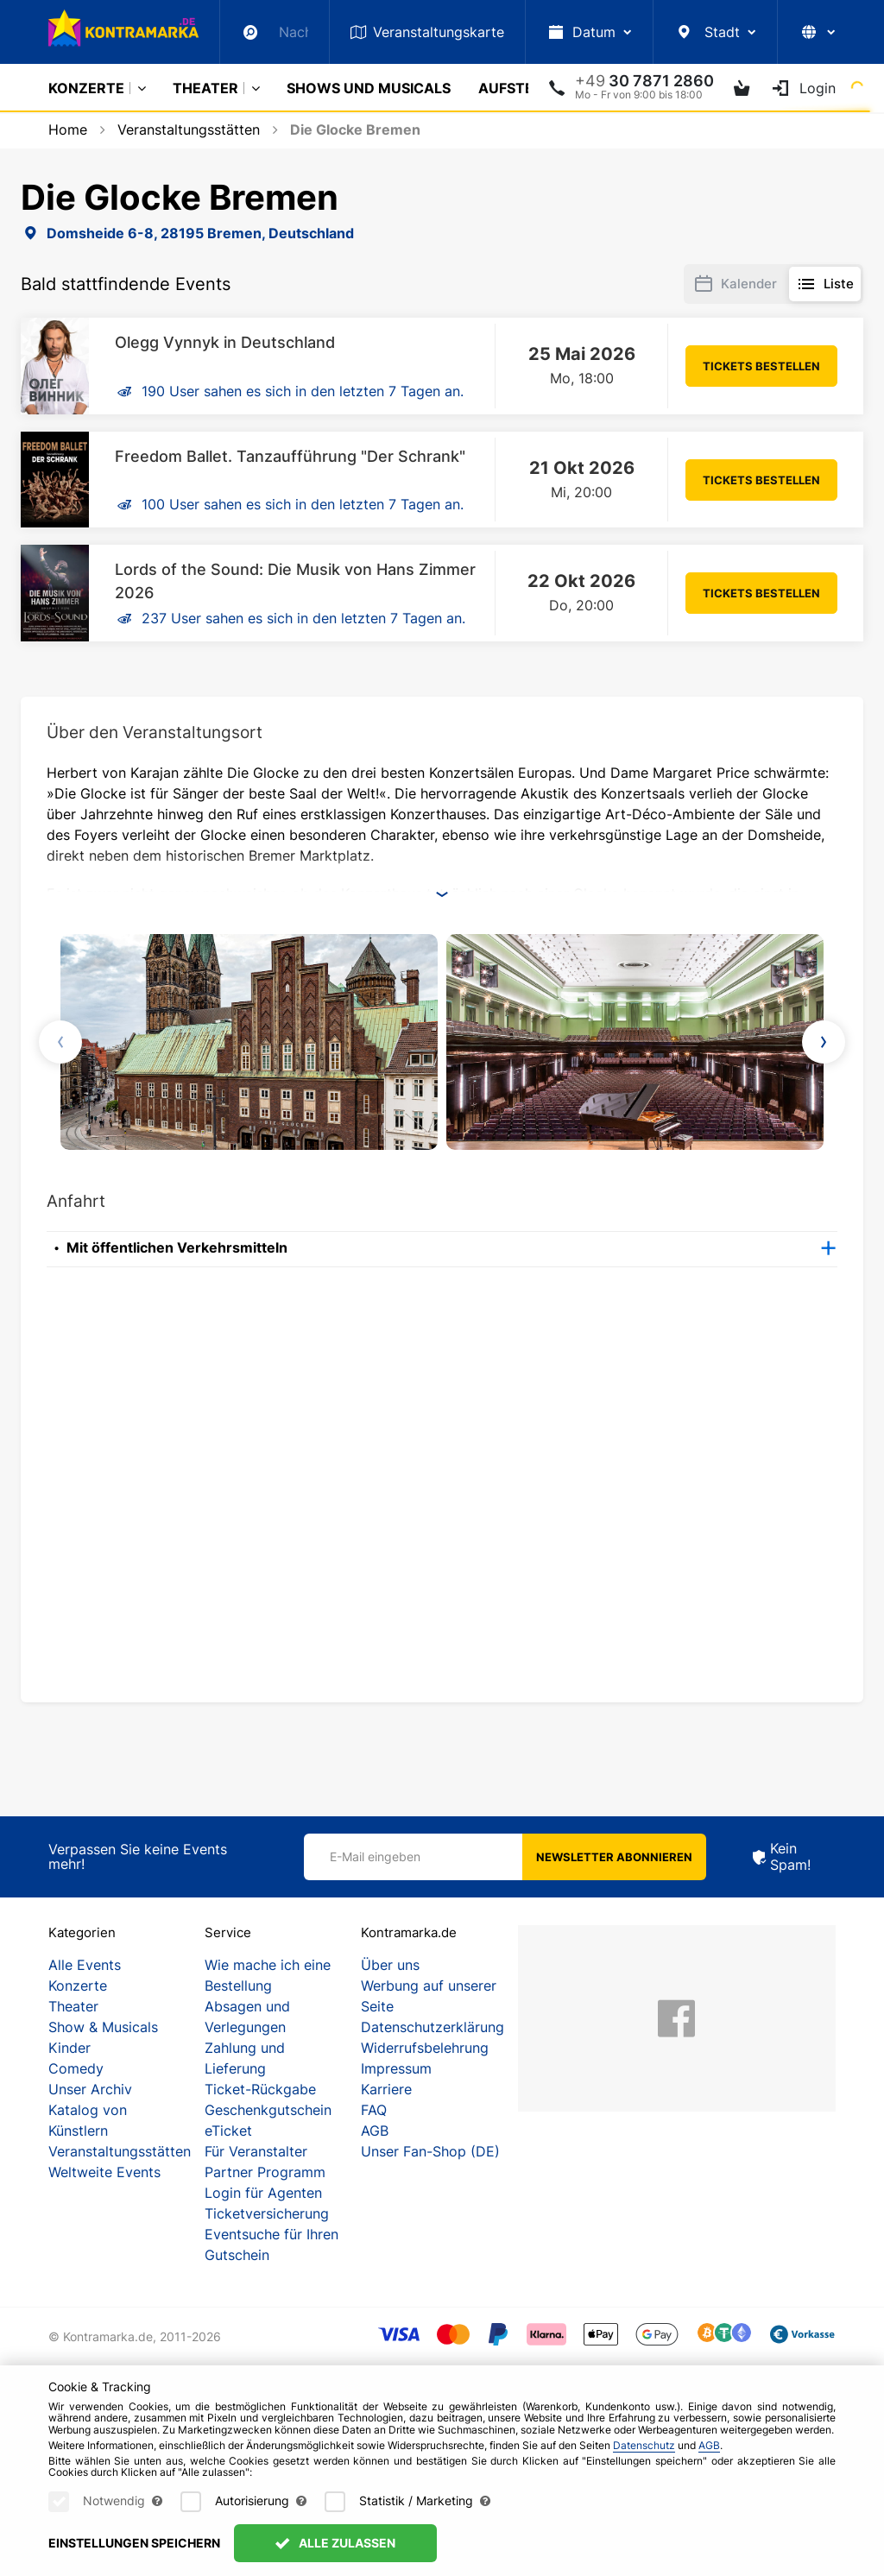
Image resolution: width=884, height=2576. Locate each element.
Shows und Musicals (369, 88)
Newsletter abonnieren (614, 1857)
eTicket (228, 2130)
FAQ (374, 2109)
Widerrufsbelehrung (425, 2047)
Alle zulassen (335, 2542)
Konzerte (86, 88)
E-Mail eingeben (375, 1856)
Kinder (69, 2047)
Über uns (390, 1964)
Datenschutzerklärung (432, 2027)
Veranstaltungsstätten (119, 2151)
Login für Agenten (263, 2192)
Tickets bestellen (761, 366)
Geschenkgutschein (268, 2109)
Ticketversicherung (267, 2213)
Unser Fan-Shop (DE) (430, 2151)
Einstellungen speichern (134, 2542)
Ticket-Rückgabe (260, 2089)
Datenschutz (644, 2445)
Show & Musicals (103, 2027)
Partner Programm (265, 2172)
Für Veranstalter (256, 2151)
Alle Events (84, 1964)
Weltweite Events (104, 2172)
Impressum (396, 2068)
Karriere (386, 2089)
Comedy (76, 2068)
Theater (205, 88)
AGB (374, 2130)
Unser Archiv (90, 2089)
